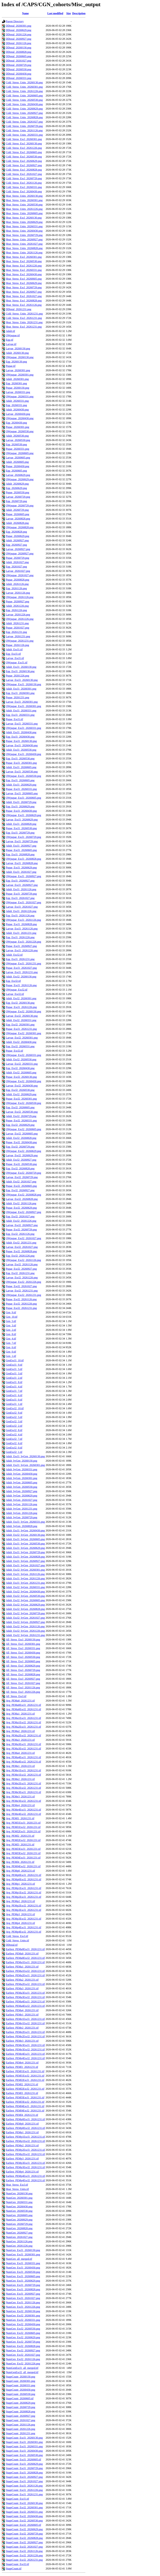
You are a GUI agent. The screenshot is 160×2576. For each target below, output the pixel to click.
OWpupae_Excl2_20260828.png (23, 1194)
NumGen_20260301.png (19, 2197)
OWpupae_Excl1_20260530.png (23, 776)
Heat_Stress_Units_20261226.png (24, 209)
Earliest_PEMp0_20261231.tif (22, 2123)
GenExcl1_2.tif (14, 1377)
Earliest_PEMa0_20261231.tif (22, 1953)
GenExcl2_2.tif (14, 1425)
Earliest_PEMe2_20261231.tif (22, 2027)
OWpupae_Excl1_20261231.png (23, 963)
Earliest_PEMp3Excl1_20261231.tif (25, 2162)
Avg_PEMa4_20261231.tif (20, 1752)
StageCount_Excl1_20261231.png (24, 2494)
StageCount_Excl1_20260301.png (24, 2442)
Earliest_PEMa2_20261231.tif (22, 1979)
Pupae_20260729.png (17, 557)
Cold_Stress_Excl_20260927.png (24, 165)
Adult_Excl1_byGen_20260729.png (25, 1552)
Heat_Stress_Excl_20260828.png (24, 300)
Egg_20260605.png (16, 470)
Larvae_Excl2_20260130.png (22, 1015)
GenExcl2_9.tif (14, 1412)
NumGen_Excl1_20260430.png (23, 2267)
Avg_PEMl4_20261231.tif (20, 1862)
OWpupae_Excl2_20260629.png (23, 1151)
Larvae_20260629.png (18, 475)
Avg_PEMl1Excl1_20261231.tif (23, 1822)
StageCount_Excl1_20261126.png (24, 2485)
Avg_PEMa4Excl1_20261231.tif (23, 1757)
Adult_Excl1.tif (14, 649)
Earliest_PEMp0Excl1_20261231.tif (25, 2119)
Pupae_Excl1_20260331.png (21, 789)
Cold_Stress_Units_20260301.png (24, 86)
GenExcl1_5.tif (14, 1369)
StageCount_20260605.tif (20, 2398)
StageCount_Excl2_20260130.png (24, 2503)
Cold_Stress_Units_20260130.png (24, 82)
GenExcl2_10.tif (15, 1408)
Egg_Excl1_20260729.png (20, 832)
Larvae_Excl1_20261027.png (22, 906)
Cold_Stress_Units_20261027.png (24, 121)
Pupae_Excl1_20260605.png (21, 850)
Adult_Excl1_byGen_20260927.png (25, 1561)
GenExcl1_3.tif (14, 1373)
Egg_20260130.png (16, 361)
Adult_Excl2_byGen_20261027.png (25, 1617)
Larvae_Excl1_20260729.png (22, 841)
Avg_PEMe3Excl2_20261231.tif (23, 1800)
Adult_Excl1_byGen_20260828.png (25, 1556)
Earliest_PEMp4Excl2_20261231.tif (25, 2180)
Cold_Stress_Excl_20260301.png (24, 139)
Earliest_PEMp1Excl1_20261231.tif (25, 2136)
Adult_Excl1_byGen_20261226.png (25, 1578)
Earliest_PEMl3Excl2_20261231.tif (25, 2101)
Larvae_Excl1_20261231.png (22, 972)
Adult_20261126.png (17, 584)
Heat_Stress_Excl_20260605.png (24, 278)
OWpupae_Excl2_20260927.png (23, 1212)
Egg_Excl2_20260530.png (20, 1090)
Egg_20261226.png (16, 610)
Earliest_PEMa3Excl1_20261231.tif (25, 1992)
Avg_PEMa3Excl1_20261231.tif (23, 1744)
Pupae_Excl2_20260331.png (21, 1120)
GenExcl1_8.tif (14, 1382)
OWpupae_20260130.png (20, 357)
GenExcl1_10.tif (15, 1360)
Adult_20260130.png (17, 352)
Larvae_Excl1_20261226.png (22, 950)
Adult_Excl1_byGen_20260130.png (25, 1456)
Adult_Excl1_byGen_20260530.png (25, 1543)
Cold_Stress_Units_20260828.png (24, 117)
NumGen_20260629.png (19, 2219)
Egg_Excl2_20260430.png (20, 1068)
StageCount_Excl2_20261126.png (24, 2551)
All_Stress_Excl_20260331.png (23, 1648)
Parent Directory (15, 21)
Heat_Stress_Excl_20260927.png (24, 291)
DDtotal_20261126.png (18, 43)
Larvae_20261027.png (18, 571)
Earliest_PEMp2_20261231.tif (22, 2145)
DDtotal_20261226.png (18, 34)
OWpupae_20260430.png (20, 418)
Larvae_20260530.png (18, 440)
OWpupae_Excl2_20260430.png (23, 1081)
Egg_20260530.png (16, 444)
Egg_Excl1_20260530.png (20, 758)
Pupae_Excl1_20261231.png (21, 1028)
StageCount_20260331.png (20, 2385)
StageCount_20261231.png (20, 2433)
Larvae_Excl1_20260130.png (22, 680)
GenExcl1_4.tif (14, 1386)
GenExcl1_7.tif (14, 1390)
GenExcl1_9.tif (14, 1364)
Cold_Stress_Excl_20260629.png (24, 161)
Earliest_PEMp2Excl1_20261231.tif (25, 2149)
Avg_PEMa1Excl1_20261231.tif (23, 1718)
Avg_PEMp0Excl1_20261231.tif (23, 1875)
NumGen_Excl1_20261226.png (23, 2306)
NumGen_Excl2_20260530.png (23, 2328)
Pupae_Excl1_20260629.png (21, 867)
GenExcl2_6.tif (14, 1443)
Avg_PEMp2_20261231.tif (20, 1901)
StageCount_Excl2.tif (17, 2564)
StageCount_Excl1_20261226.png (24, 2490)
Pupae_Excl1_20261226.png (21, 1007)
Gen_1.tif (11, 1356)
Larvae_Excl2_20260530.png (22, 1111)
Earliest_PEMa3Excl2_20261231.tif (25, 1997)
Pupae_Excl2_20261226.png (21, 1303)
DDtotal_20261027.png (18, 60)
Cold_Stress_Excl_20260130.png (24, 143)
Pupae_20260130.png (17, 387)
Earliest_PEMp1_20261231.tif (22, 2132)
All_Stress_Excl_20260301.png (23, 1643)
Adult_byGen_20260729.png (21, 1517)
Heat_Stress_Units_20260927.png (24, 239)
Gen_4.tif (11, 1338)
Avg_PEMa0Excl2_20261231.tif (23, 1709)
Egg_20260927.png (16, 544)
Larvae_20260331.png (18, 392)
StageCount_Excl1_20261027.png (24, 2481)
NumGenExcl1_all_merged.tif (22, 2367)
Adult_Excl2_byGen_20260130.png (25, 1534)
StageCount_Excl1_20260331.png (24, 2446)
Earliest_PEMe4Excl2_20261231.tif (25, 2058)
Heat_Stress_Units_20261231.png (24, 322)
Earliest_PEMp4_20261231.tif (22, 2171)
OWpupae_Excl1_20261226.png (23, 941)
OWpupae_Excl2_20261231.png (23, 1295)
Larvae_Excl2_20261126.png (22, 1264)
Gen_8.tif (11, 1334)
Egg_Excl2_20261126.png (20, 1233)
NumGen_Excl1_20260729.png (23, 2285)
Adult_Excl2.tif (14, 954)
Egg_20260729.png (16, 501)
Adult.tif (10, 331)
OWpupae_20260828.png (20, 527)
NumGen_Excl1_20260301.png (23, 2254)
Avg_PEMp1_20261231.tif (20, 1883)
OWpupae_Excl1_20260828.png (23, 858)
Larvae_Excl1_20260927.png (22, 885)
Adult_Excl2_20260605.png (21, 1072)
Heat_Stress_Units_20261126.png (24, 252)
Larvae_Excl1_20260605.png (22, 793)
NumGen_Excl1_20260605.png (23, 2276)
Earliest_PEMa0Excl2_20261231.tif (25, 1957)
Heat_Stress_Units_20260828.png (24, 248)
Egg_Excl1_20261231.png (20, 959)
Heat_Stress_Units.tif (17, 2189)
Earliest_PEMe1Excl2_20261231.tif (25, 2023)
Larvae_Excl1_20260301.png (22, 701)
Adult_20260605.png (17, 461)
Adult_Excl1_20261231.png (21, 933)
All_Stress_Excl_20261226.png (23, 1691)
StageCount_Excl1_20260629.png (24, 2463)
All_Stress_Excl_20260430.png (23, 1652)
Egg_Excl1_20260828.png (20, 854)
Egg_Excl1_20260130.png (20, 671)
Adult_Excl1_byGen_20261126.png (25, 1574)
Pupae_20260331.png (17, 448)
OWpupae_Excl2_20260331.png (23, 1055)
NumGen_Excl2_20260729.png (23, 2341)
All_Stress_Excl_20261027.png (23, 1683)
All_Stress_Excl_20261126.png (23, 1687)
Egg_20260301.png (16, 383)
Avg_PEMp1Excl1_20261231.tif (23, 1888)
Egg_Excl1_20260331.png (20, 714)
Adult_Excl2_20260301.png (21, 998)
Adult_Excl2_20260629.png (21, 1094)
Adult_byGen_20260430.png (21, 1473)
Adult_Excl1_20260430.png (21, 732)
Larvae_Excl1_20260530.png (22, 771)
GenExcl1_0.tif (14, 1399)
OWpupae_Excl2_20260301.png (23, 1033)
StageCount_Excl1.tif (17, 2498)
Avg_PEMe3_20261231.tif (20, 1796)
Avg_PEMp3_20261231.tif (20, 1914)
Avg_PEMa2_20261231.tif (20, 1731)
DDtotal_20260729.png (18, 65)
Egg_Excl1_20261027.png (20, 898)
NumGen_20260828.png (19, 2228)
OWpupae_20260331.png (20, 396)
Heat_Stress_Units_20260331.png (24, 226)
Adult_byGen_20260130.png (21, 1460)
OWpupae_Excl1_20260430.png (23, 754)
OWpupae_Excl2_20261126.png (23, 1260)
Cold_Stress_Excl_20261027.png (24, 174)
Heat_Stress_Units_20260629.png (24, 222)
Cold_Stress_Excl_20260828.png (24, 169)
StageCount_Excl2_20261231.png (24, 2559)
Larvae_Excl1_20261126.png (22, 928)
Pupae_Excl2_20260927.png (21, 1268)
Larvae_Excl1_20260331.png (22, 723)
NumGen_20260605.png (19, 2215)
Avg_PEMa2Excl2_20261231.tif (23, 1735)
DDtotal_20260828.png (18, 51)
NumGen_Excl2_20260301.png (23, 2315)
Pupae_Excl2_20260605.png (21, 1185)
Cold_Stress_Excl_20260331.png (24, 187)
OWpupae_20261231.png (20, 640)
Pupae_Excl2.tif (14, 1050)
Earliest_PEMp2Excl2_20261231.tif (25, 2154)
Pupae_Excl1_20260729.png (21, 893)
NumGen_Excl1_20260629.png (23, 2280)
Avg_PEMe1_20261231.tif (20, 1766)
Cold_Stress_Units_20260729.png (24, 126)
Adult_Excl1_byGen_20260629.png (25, 1548)
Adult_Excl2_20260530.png (21, 1059)
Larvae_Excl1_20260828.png (22, 863)
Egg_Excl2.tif (13, 981)
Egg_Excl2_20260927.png (20, 1190)
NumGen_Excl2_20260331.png (23, 2320)
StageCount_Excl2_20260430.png (24, 2516)
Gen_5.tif (11, 1321)
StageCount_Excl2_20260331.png (24, 2511)
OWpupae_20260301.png (20, 374)
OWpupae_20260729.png (20, 505)
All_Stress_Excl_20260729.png (23, 1670)
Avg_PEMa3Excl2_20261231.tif (23, 1748)
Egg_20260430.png (16, 422)
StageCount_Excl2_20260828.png (24, 2538)
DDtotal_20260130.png (18, 47)
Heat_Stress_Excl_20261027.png (24, 296)
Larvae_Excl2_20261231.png (22, 1290)
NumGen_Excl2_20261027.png (23, 2354)
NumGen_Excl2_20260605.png (23, 2333)
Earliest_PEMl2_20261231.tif (22, 2084)
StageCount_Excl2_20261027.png (24, 2546)
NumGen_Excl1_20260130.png (23, 2250)
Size (68, 13)
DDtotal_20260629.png (18, 30)
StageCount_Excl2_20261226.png (24, 2555)
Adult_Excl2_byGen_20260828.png (25, 1609)
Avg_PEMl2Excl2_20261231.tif (23, 1840)
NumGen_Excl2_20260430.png (23, 2324)
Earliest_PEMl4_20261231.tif (22, 2115)
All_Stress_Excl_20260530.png (23, 1657)
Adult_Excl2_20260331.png (21, 1020)
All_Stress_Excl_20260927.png (23, 1678)
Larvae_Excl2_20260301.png (22, 1037)
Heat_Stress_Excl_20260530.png (24, 261)
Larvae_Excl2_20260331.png (22, 1063)
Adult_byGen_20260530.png (21, 1486)
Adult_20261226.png (17, 605)
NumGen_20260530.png (19, 2210)
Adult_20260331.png (17, 400)
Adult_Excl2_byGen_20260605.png (25, 1600)
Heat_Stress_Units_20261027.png (24, 243)
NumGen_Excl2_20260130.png (23, 2311)
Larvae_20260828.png (18, 518)
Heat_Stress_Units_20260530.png (24, 204)
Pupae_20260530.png (17, 492)
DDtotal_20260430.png (18, 73)
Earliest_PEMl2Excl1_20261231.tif (25, 2080)
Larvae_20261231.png (18, 636)
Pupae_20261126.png (17, 645)
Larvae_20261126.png (18, 592)
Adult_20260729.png (17, 509)
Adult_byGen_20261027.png (21, 1500)
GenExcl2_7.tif (14, 1438)
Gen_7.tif (11, 1343)
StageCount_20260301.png (20, 2381)
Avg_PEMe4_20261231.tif (20, 1805)
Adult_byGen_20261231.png (21, 1508)
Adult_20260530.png (17, 435)
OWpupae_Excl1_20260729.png (23, 837)
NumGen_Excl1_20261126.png (23, 2302)
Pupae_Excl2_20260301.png (21, 1098)
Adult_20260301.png (17, 379)
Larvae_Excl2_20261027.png (22, 1247)
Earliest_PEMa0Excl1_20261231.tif (25, 1949)
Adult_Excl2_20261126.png (21, 1203)
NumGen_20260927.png (19, 2232)
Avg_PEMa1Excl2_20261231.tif (23, 1722)
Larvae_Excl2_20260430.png (22, 1085)
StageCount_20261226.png (20, 2429)
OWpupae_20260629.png (20, 479)
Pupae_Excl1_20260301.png (21, 762)
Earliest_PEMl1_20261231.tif (22, 2067)
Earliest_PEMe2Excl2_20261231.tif (25, 2036)
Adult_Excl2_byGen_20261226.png (25, 1630)
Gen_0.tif (11, 1351)
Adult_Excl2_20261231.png (21, 1242)
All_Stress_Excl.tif (16, 1696)
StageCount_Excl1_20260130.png (24, 2437)
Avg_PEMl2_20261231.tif (20, 1835)
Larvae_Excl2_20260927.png (22, 1225)
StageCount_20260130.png (20, 2376)
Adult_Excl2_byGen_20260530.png (25, 1595)
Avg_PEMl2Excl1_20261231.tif (23, 1831)
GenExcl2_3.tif (14, 1421)
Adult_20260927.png (17, 540)
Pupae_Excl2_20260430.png (21, 1142)
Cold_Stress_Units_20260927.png (24, 113)
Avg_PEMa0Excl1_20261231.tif (23, 1705)
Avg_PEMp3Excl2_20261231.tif (23, 1918)
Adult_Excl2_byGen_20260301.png (25, 1569)
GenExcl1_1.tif (14, 1404)
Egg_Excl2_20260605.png (20, 1107)
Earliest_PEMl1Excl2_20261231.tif (25, 2075)
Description (78, 13)
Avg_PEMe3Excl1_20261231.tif (23, 1792)
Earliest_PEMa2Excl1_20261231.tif (25, 1975)
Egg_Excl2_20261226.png (20, 1255)
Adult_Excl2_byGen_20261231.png (25, 1635)
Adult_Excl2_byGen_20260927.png (25, 1622)
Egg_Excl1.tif (13, 653)
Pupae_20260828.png (17, 579)
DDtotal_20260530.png (18, 69)
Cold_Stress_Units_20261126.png (24, 130)
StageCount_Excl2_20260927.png (24, 2542)
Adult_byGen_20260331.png (21, 1469)
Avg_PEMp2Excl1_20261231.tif (23, 1896)
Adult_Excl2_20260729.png (21, 1116)
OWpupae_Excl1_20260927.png (23, 876)
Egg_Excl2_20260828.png (20, 1168)
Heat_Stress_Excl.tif (17, 2184)
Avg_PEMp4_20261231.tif (20, 1923)
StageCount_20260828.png (20, 2411)
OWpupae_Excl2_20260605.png (23, 1129)
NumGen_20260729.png (19, 2224)
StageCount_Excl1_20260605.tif (23, 2459)
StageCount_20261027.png (20, 2420)
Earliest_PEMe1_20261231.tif (22, 2014)
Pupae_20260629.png (17, 536)
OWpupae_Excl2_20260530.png (23, 1103)
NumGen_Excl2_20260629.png (23, 2337)
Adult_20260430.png (17, 409)
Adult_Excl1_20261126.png (21, 889)
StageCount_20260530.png (20, 2394)
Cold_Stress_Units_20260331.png (24, 134)
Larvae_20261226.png (18, 614)
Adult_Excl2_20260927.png (21, 1159)
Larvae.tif (11, 344)
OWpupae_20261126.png (19, 597)
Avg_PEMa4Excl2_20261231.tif (23, 1761)
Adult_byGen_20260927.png (21, 1491)
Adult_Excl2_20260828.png (21, 1138)
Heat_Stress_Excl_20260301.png (24, 256)
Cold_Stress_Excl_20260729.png (24, 178)
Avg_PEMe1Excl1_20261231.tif (23, 1770)
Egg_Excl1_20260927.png (20, 880)
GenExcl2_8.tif (14, 1430)
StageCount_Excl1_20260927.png (24, 2477)
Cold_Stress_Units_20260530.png (24, 99)
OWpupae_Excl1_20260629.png (23, 815)
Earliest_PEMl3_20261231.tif (22, 2093)
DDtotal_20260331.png (18, 78)
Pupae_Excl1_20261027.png (21, 967)
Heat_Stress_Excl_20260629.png (24, 283)
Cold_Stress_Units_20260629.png (24, 108)
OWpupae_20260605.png (20, 453)
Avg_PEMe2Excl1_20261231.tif (23, 1783)
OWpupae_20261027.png (20, 575)
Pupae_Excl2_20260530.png (21, 1164)
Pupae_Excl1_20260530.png (21, 828)
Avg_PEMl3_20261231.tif (20, 1844)
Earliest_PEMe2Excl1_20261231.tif (25, 2032)
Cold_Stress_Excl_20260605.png (24, 152)
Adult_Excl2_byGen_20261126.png (25, 1626)
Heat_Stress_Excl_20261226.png (24, 265)
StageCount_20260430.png (20, 2389)
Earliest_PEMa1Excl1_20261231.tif (25, 1962)
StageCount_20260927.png (20, 2415)
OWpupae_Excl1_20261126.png (23, 919)
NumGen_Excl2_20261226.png (23, 2363)
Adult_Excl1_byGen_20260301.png (25, 1465)
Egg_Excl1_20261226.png (20, 937)
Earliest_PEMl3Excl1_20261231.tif (25, 2097)
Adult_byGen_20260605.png (21, 1482)
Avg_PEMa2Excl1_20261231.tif (23, 1726)
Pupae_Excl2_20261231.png (21, 1308)
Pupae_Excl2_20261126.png (21, 1299)
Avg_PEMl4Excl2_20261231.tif (23, 1866)
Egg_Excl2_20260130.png (20, 1002)
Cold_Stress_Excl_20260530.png (24, 156)
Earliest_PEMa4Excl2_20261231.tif (25, 2005)
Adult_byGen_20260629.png (21, 1495)
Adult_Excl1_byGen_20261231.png (25, 1582)
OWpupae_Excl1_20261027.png (23, 902)
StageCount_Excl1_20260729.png (24, 2468)
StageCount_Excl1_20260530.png (24, 2455)
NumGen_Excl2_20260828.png (23, 2346)
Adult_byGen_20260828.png (21, 1526)
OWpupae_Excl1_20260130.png (23, 684)
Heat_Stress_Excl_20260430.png (24, 274)
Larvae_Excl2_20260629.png (22, 1155)
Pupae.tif (10, 366)
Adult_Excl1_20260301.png (21, 688)
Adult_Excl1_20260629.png (21, 784)
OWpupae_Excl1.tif (16, 662)
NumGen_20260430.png (19, 2206)
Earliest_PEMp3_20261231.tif (22, 2158)
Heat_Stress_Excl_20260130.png (24, 217)
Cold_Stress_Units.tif (17, 1940)
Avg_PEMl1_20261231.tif (20, 1818)
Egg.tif (9, 339)
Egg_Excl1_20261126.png (20, 915)
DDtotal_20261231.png (18, 309)
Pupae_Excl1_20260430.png (21, 810)
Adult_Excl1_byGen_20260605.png (25, 1539)
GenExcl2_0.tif (14, 1447)
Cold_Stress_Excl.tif (17, 1936)
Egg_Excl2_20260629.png (20, 1124)
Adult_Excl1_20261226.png (21, 911)
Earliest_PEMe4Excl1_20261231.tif (25, 2053)
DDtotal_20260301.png (18, 25)
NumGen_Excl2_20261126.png (23, 2359)
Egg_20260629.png (16, 488)
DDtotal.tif (12, 1944)
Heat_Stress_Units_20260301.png (24, 200)
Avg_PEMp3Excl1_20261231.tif (23, 1910)
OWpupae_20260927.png (20, 553)
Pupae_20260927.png (17, 601)
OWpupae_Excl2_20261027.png (23, 1238)
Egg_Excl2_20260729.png (20, 1146)
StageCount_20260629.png (20, 2402)
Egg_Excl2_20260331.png (20, 1046)
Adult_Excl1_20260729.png (21, 802)
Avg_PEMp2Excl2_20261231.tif (23, 1905)
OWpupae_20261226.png (20, 618)
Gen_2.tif (11, 1329)
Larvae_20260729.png (18, 496)
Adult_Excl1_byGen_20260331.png (25, 1521)
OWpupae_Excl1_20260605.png (23, 797)
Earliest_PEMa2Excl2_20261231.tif (25, 1984)
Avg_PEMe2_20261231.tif (20, 1779)
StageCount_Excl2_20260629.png (24, 2529)
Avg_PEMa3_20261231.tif (20, 1739)
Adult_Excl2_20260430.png (21, 1042)
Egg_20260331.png (16, 405)
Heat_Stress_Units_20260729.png (24, 235)
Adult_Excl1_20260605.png (21, 767)
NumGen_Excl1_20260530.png (23, 2272)
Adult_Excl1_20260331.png (21, 710)
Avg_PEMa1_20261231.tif (20, 1713)
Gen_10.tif (11, 1316)
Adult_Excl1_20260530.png (21, 749)
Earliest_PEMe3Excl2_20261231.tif (25, 2049)
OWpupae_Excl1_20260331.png (23, 728)
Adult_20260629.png (17, 483)
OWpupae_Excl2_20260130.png (23, 1011)
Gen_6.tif (11, 1347)
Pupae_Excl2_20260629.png (21, 1207)
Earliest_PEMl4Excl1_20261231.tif (25, 2106)
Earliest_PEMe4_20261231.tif (22, 2062)
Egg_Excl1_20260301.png (20, 693)
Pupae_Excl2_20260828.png (21, 1251)
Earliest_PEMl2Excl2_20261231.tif (25, 2088)
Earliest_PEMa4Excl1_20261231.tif (25, 2001)
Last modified (55, 13)
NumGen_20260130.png (19, 2193)
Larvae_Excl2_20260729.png (22, 1177)
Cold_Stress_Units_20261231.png (24, 313)
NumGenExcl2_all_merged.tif (22, 2372)
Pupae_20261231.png (17, 697)
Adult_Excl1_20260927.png (21, 845)
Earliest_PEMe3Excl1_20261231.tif (25, 2045)
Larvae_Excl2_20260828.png (22, 1199)
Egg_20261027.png (16, 566)
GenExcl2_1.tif (14, 1452)
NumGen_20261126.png (19, 2241)
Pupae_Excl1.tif (14, 719)
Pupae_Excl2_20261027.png (21, 1286)
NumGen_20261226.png (19, 2245)
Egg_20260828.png (16, 531)
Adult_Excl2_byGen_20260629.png (25, 1604)
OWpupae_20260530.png (20, 431)
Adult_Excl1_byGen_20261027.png (25, 1565)
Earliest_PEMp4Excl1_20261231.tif (25, 2176)
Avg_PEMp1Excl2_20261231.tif (23, 1892)
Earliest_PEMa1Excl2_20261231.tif (25, 1971)
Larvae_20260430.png (18, 414)
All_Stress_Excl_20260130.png (23, 1639)
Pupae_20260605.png (17, 514)
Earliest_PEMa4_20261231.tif (22, 2010)
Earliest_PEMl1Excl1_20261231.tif (25, 2071)
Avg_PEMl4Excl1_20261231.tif (23, 1857)
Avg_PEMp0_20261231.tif (20, 1870)
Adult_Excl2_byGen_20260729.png (25, 1613)
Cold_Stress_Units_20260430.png (24, 104)
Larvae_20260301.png (18, 370)
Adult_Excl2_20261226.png (21, 1220)
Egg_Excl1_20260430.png (20, 736)
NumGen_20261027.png (19, 2237)
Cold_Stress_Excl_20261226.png (24, 147)
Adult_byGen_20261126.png (21, 1504)
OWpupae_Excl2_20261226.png (23, 1281)
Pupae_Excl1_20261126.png (21, 985)
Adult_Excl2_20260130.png (21, 976)
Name (25, 13)
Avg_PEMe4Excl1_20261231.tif (23, 1809)
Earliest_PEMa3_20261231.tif (22, 1988)
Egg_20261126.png (16, 588)
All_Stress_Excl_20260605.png (23, 1661)
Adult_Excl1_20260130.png (21, 666)
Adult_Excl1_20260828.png (21, 823)
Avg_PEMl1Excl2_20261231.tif (23, 1827)
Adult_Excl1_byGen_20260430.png (25, 1530)
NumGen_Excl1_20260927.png (23, 2293)
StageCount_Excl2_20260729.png (24, 2533)
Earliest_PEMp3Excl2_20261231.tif (25, 2167)
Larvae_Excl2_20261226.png (22, 1277)
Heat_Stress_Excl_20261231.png (24, 326)
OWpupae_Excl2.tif (16, 989)
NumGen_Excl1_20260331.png (23, 2263)
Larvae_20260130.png (18, 348)
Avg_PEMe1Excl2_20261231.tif (23, 1774)
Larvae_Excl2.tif (15, 994)
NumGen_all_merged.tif (19, 2258)
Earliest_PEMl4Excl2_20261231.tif (25, 2110)
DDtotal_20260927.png (18, 38)
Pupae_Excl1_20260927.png (21, 946)
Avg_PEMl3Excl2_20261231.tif (23, 1853)
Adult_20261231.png (17, 623)
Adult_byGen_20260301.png (21, 1478)
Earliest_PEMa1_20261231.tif (22, 1966)
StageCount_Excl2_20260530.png (24, 2520)
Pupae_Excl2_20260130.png (21, 1076)
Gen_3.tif (11, 1325)
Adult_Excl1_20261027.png (21, 871)
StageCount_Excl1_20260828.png (24, 2472)
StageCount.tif (13, 2568)
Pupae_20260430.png (17, 466)
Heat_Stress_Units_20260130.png (24, 195)
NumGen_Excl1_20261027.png (23, 2298)
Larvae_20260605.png (18, 457)
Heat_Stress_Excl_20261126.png (24, 304)
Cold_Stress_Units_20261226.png (24, 91)
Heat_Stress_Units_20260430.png (24, 230)
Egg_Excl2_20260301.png (20, 1024)
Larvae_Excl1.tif (15, 658)
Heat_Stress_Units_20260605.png (24, 213)
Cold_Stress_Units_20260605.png (24, 95)
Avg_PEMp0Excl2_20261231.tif (23, 1879)
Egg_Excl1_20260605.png (20, 780)
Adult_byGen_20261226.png (21, 1513)
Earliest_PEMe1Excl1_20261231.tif (25, 2019)
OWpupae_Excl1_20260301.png (23, 706)
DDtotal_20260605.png (18, 56)
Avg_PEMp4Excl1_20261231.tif (23, 1927)
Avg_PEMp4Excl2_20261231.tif (23, 1931)
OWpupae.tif (13, 335)
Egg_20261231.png (16, 632)
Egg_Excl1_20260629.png (20, 806)
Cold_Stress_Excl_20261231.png (24, 318)
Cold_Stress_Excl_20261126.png (24, 182)
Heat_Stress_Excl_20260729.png (24, 287)
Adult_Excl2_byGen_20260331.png (25, 1587)
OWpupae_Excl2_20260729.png (23, 1172)
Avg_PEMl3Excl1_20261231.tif (23, 1848)
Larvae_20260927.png (18, 549)
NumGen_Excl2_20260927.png (23, 2350)
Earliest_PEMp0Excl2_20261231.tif (25, 2128)
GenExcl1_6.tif (14, 1395)
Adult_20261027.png (17, 562)
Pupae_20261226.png (17, 675)
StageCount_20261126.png (20, 2424)
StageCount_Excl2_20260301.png (24, 2507)
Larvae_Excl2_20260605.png (22, 1133)
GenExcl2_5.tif (14, 1417)
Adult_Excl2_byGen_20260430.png (25, 1591)
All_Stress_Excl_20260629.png (23, 1665)
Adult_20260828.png (17, 523)
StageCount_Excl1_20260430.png (24, 2450)
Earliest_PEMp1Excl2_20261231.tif (25, 2141)
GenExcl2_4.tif (14, 1434)
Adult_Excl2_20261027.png (21, 1181)
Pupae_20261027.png (17, 627)
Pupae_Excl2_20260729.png (21, 1229)
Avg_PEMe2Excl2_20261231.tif (23, 1787)
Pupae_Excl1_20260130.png (21, 741)
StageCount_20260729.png (20, 2407)
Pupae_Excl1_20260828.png (21, 924)
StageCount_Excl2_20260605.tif (23, 2524)
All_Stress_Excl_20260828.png (23, 1674)
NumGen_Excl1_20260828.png (23, 2289)
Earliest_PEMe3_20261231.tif (22, 2040)
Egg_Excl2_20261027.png (20, 1216)
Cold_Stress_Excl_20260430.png (24, 191)
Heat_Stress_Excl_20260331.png (24, 270)
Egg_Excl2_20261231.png (20, 1273)
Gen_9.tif (11, 1312)
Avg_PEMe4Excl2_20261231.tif (23, 1814)
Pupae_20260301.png (17, 427)
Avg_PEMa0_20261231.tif (20, 1700)
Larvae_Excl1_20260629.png (22, 819)
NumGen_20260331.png (19, 2202)
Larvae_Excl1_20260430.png (22, 745)
